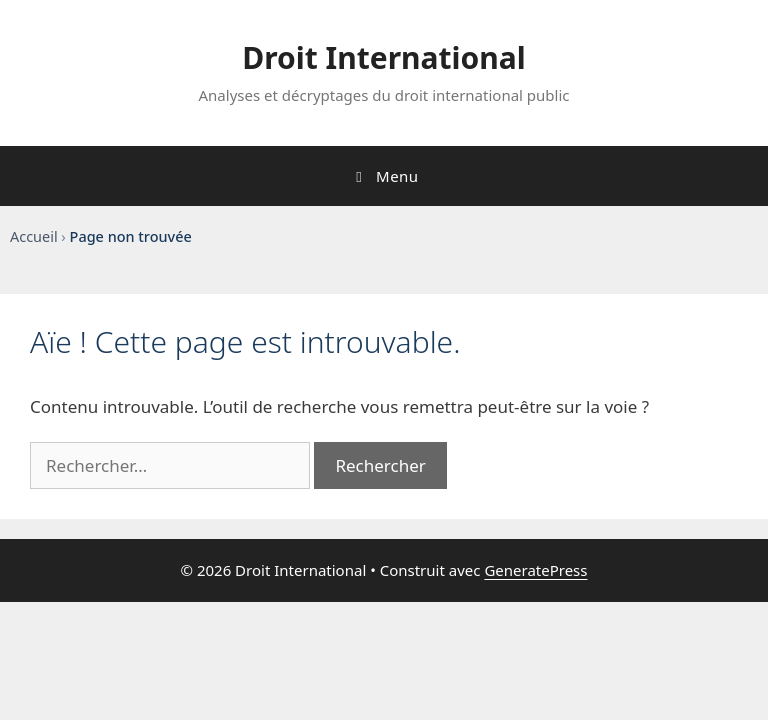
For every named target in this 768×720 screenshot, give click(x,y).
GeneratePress (535, 570)
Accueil (34, 236)
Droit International (383, 57)
